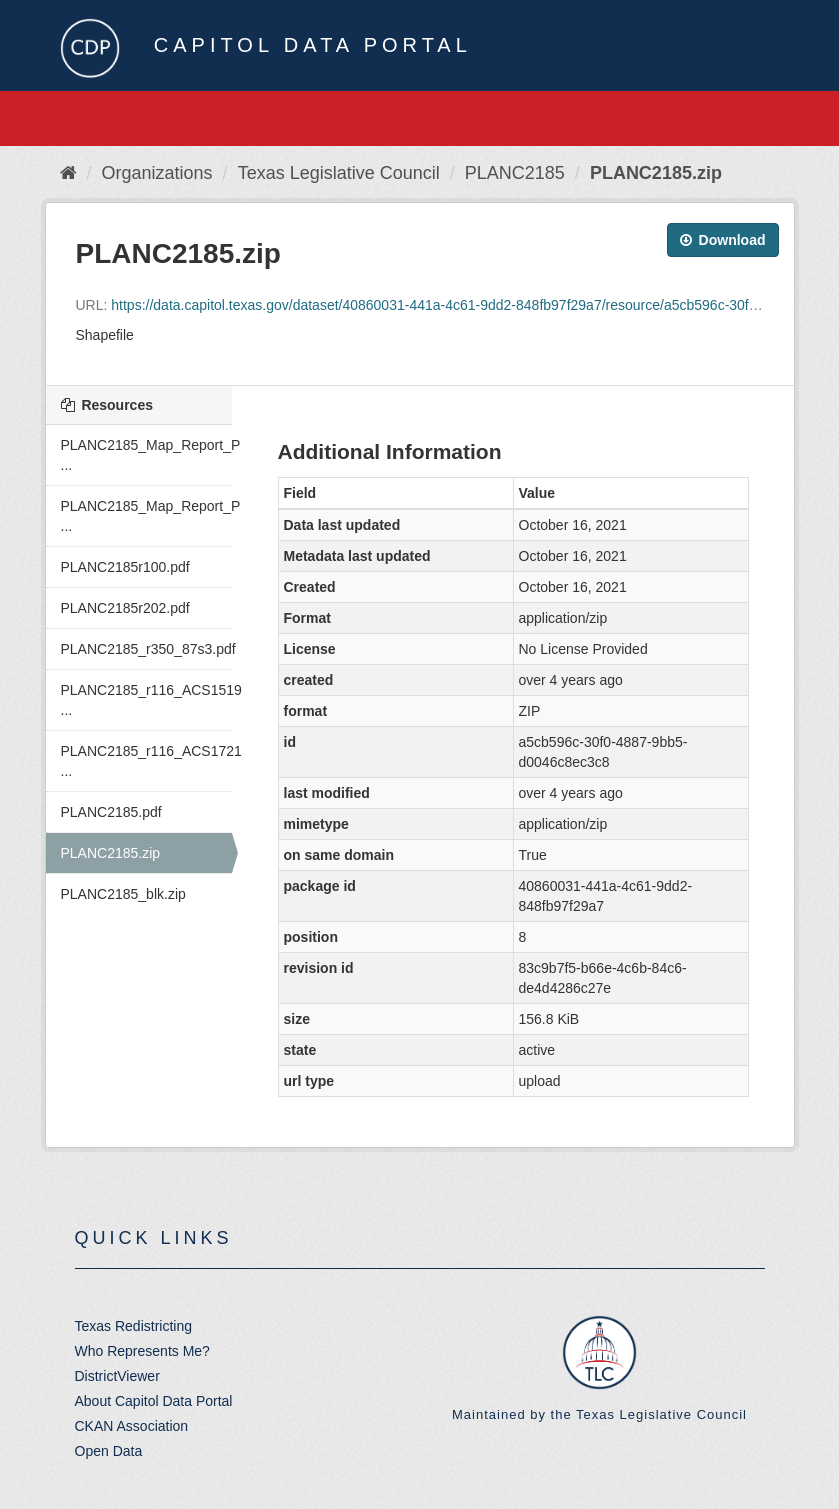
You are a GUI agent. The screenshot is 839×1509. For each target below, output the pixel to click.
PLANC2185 (515, 173)
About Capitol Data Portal (154, 1401)
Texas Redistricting (134, 1326)
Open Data (109, 1451)
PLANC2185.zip (656, 173)
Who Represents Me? (142, 1351)
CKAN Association (132, 1426)
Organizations (157, 173)
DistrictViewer (117, 1376)
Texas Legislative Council (339, 173)
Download (723, 240)
